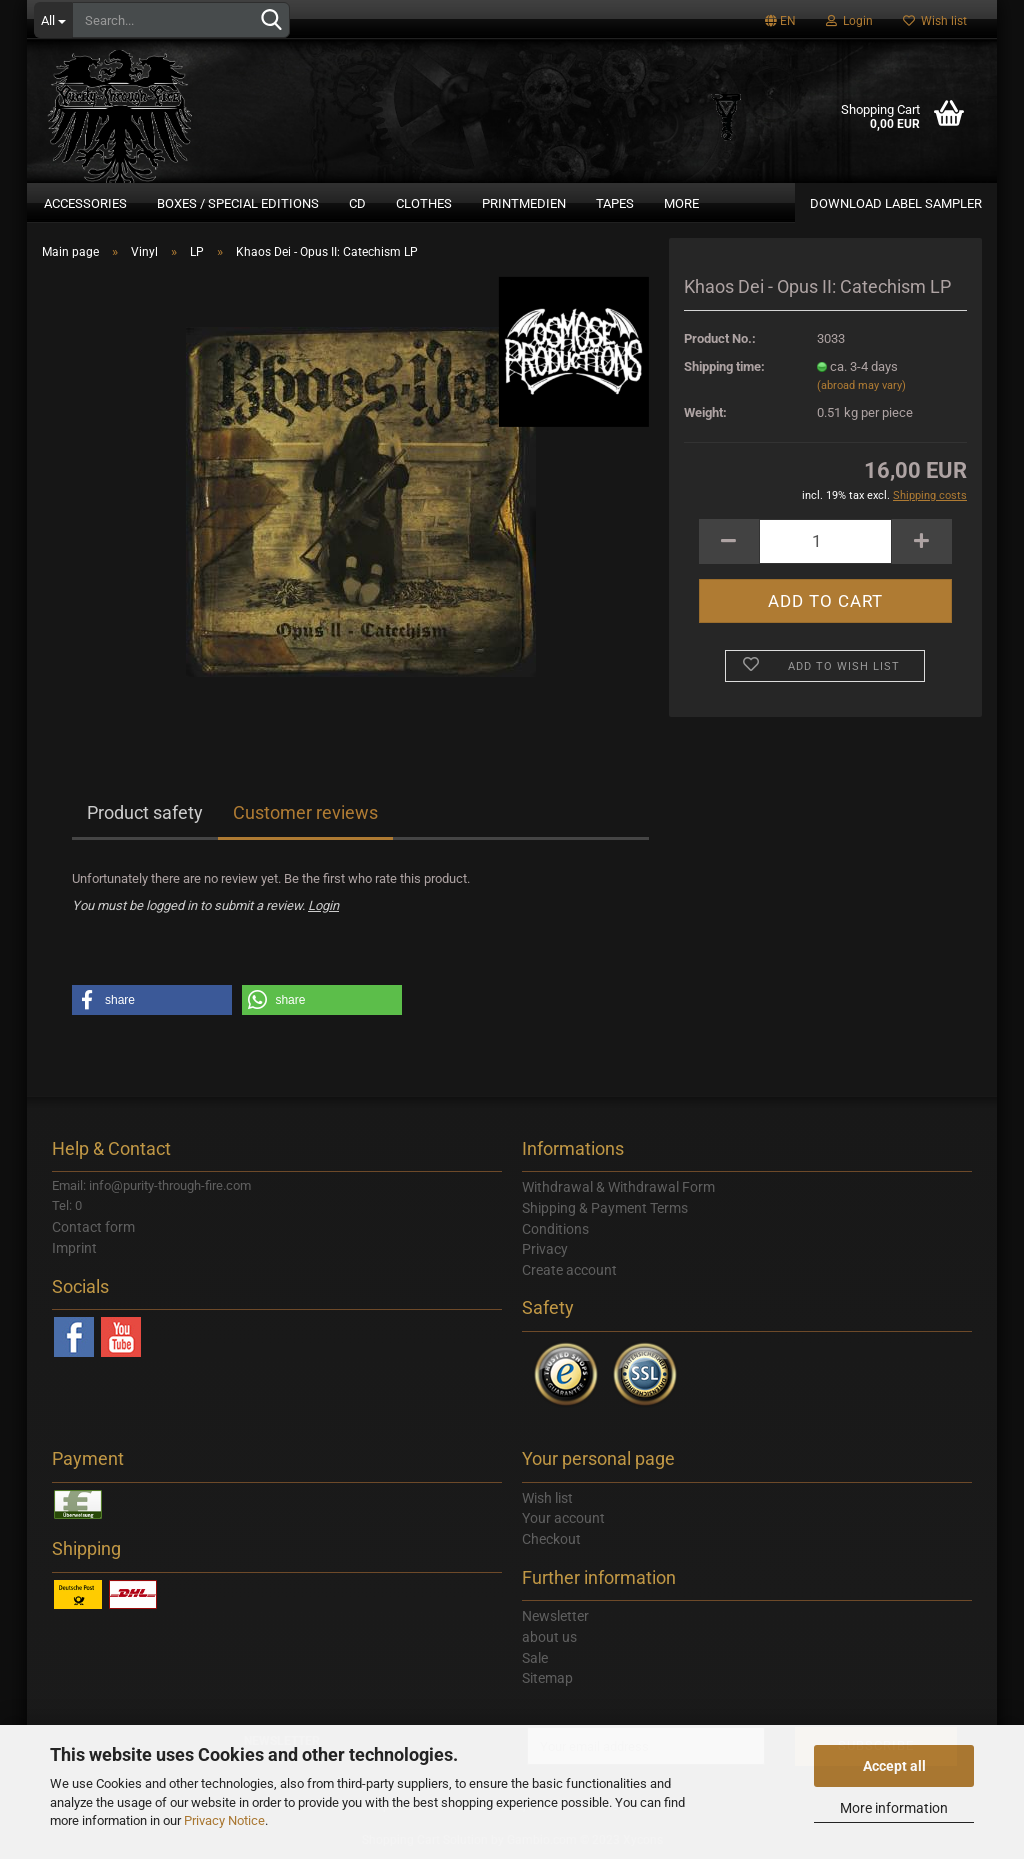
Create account (569, 1270)
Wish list (935, 21)
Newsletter (555, 1616)
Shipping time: (724, 366)
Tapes (615, 203)
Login (849, 21)
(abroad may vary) (861, 385)
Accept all (894, 1766)
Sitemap (547, 1678)
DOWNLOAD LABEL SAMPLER (896, 203)
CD (357, 203)
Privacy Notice (224, 1820)
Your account (563, 1518)
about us (549, 1637)
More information (894, 1808)
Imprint (74, 1248)
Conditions (555, 1229)
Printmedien (524, 203)
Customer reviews (305, 812)
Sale (535, 1658)
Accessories (85, 203)
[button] (152, 1000)
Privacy (545, 1249)
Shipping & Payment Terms (605, 1208)
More (681, 203)
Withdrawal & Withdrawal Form (618, 1187)
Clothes (424, 203)
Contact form (93, 1227)
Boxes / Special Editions (238, 203)
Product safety (145, 812)
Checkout (551, 1539)
